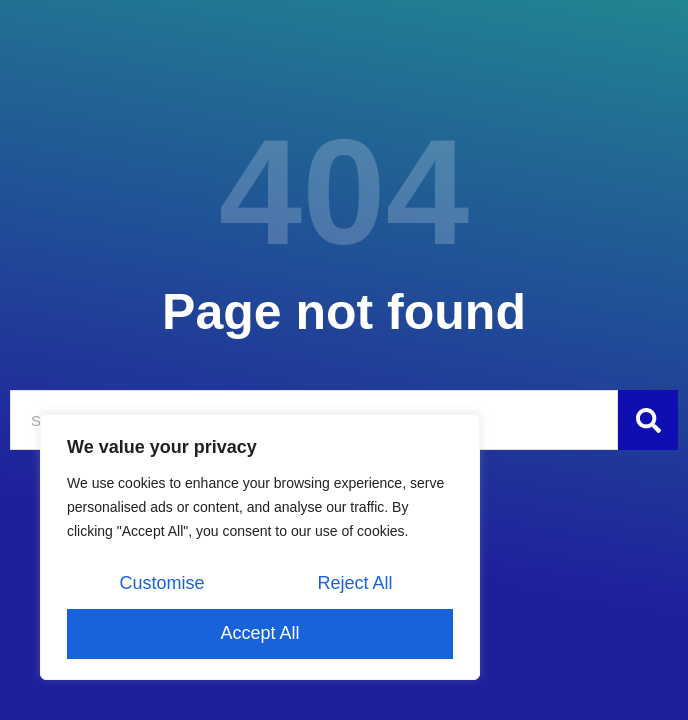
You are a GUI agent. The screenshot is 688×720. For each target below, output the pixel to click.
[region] (260, 547)
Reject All (354, 583)
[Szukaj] (648, 420)
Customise (161, 583)
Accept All (259, 633)
